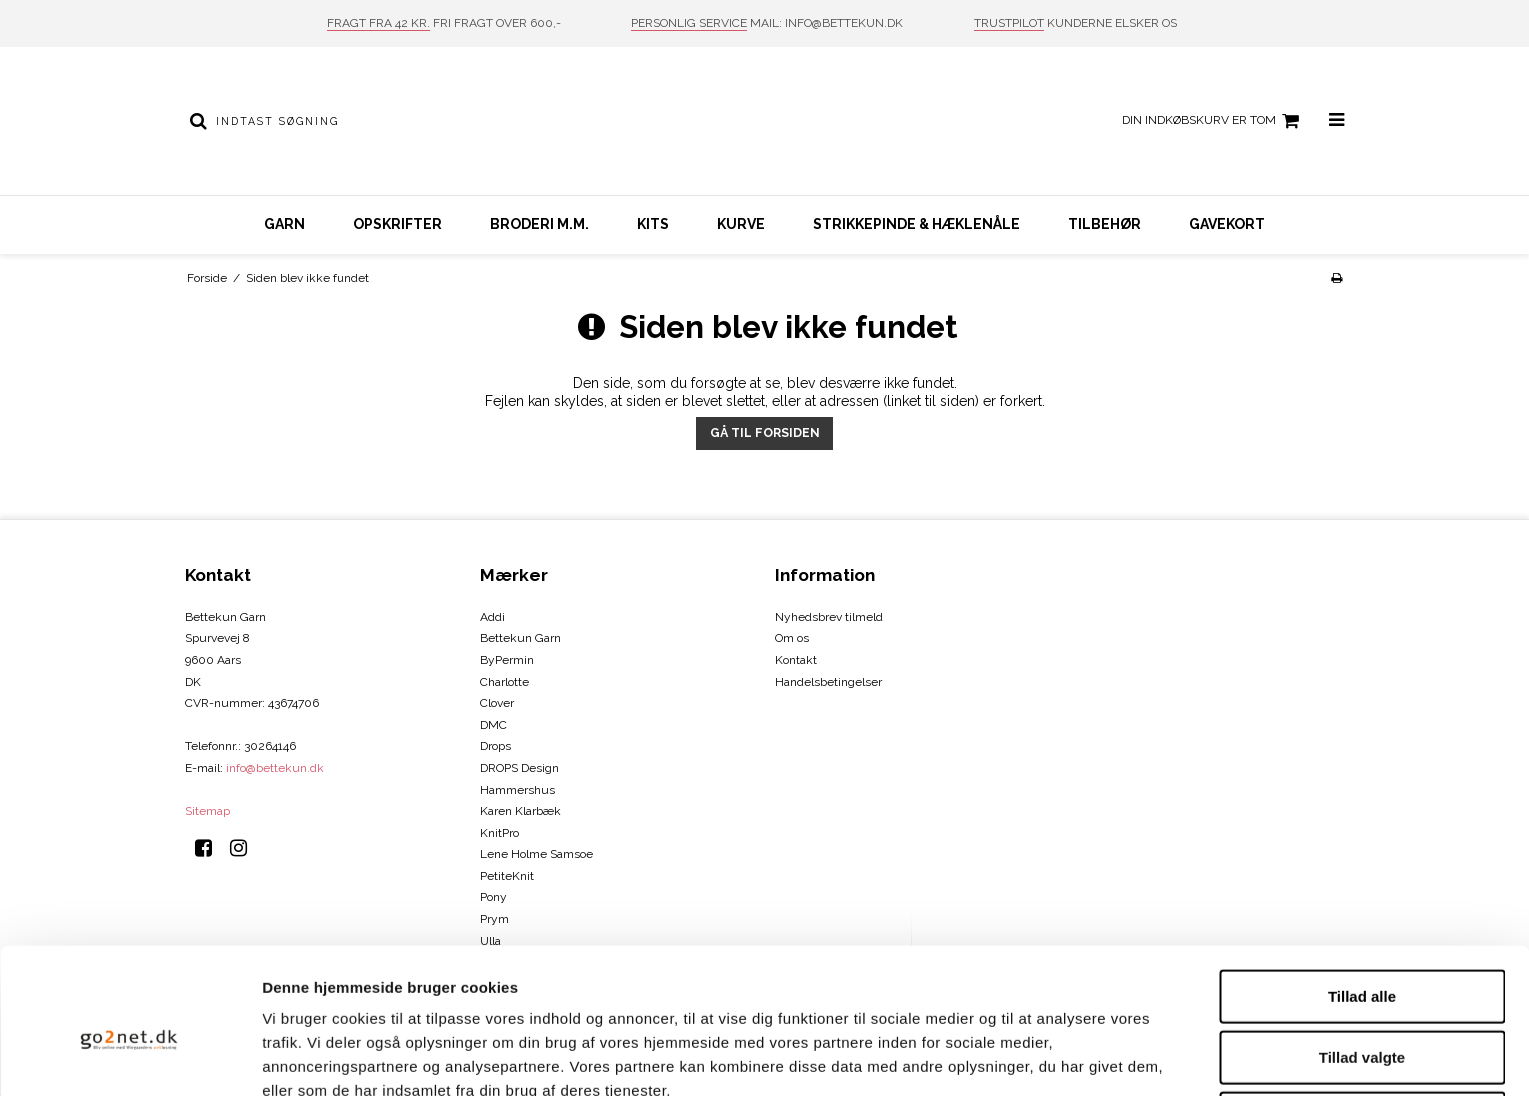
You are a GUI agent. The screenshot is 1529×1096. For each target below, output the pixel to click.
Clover (497, 703)
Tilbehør (1104, 224)
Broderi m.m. (539, 224)
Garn (284, 224)
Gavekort (1227, 224)
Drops (495, 746)
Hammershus (517, 790)
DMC (493, 725)
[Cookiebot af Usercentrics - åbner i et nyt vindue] (129, 1057)
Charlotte (504, 682)
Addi (492, 617)
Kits (653, 224)
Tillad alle (1362, 897)
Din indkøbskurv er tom (1213, 121)
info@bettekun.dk (275, 768)
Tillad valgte (1362, 958)
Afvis (1362, 1019)
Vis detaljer (1039, 1056)
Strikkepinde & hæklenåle (916, 224)
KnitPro (499, 833)
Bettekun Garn (520, 638)
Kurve (741, 224)
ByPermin (507, 660)
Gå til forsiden (765, 432)
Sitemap (207, 811)
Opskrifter (397, 224)
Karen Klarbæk (520, 811)
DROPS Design (519, 768)
